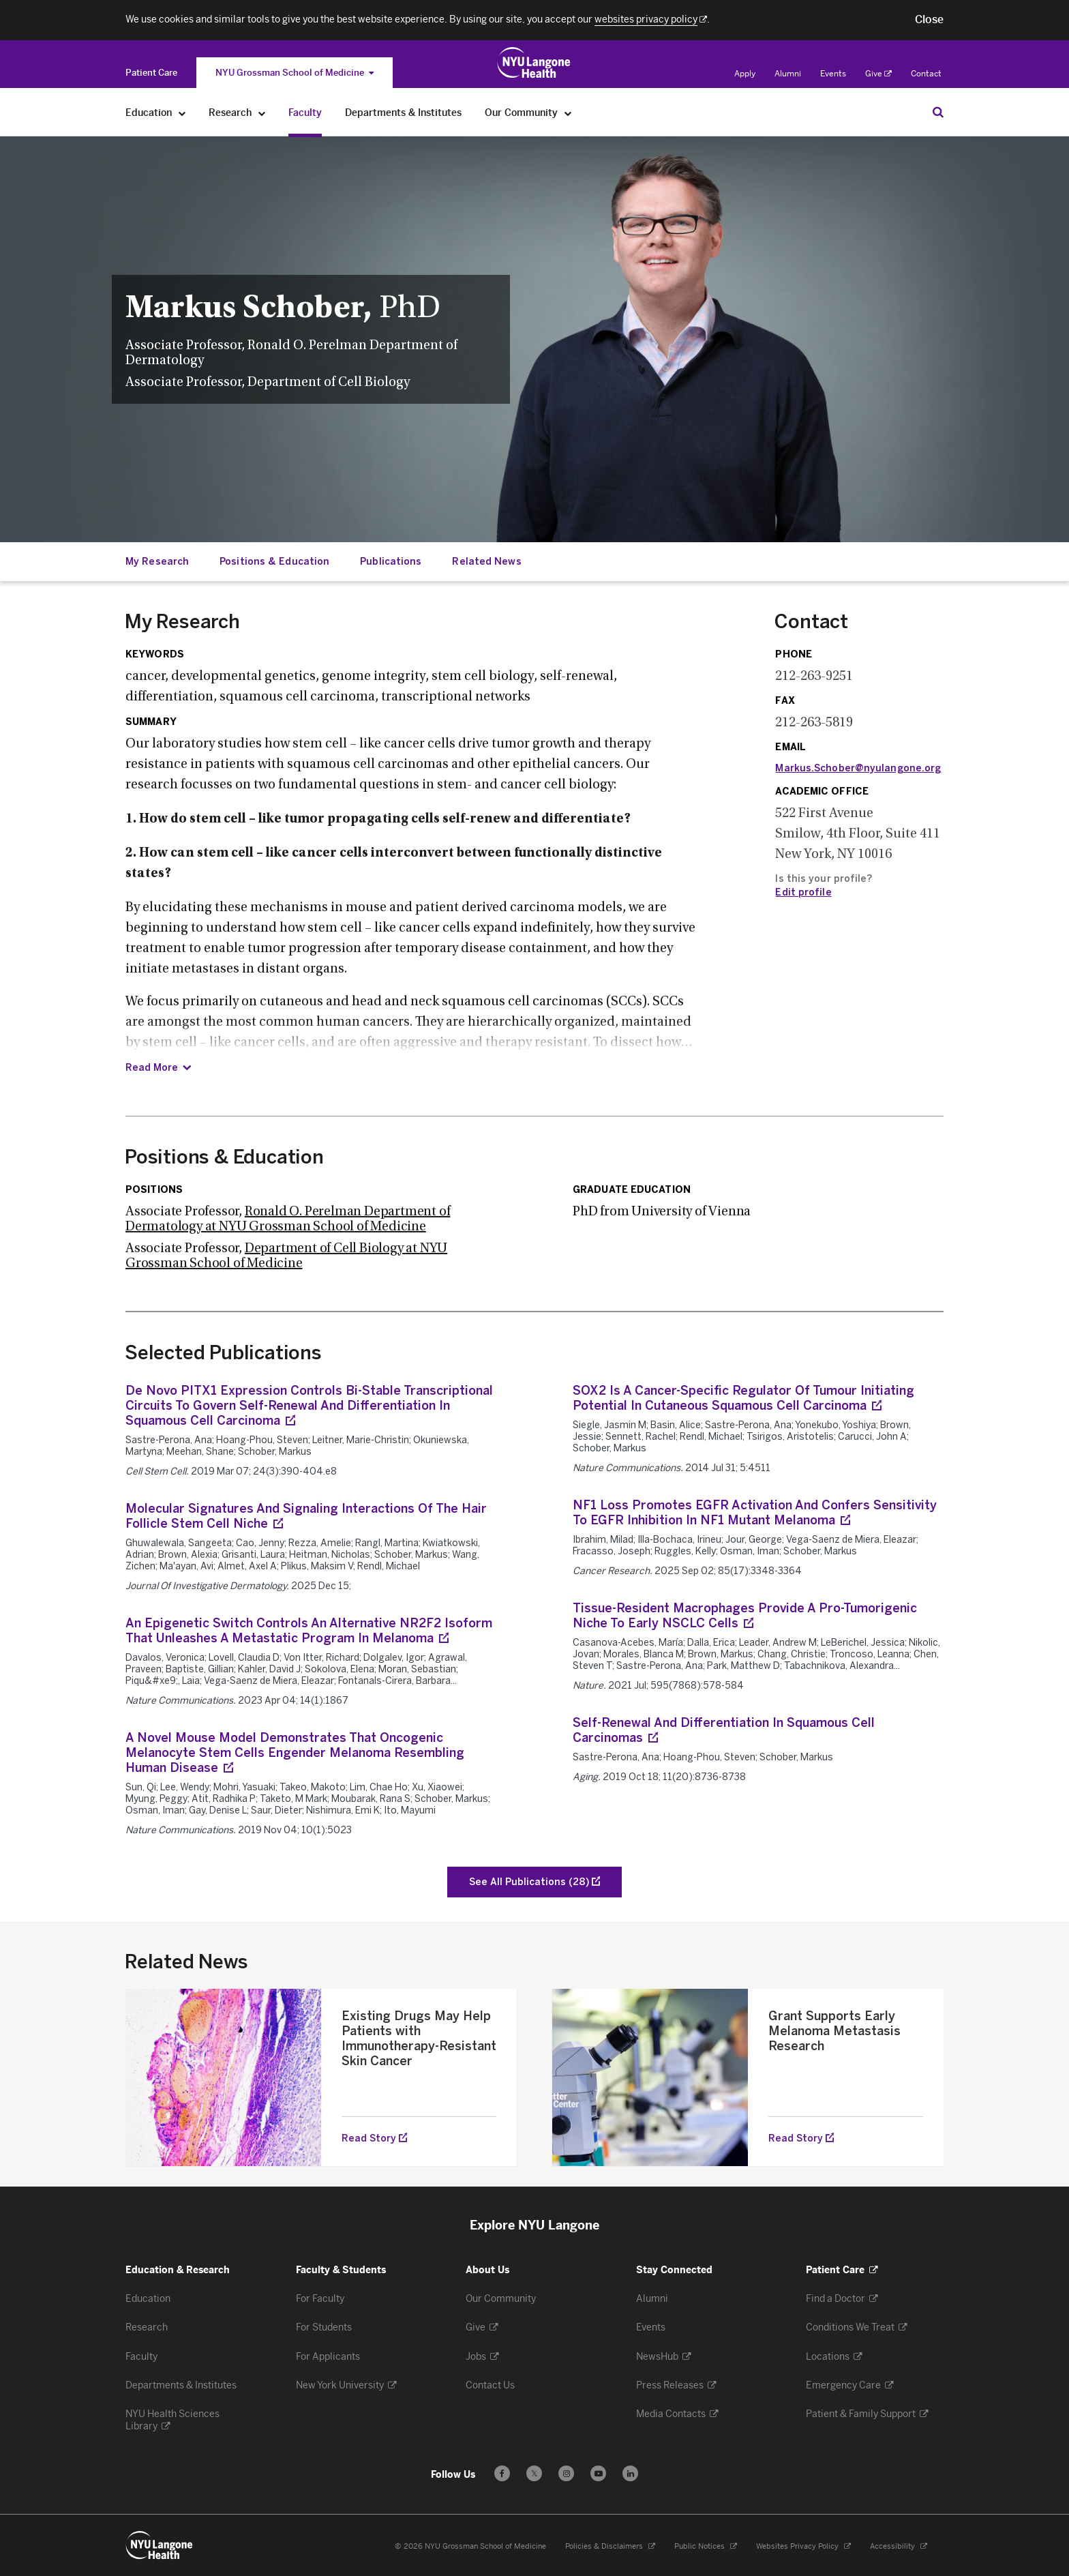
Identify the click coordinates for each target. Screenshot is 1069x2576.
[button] (929, 19)
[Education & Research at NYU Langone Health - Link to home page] (534, 63)
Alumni (787, 73)
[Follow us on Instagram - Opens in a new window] (566, 2473)
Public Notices (705, 2546)
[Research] (262, 113)
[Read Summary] (158, 1068)
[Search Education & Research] (938, 112)
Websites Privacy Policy (803, 2546)
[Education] (182, 113)
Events (833, 73)
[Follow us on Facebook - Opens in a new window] (502, 2473)
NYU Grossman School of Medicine (294, 73)
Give (878, 73)
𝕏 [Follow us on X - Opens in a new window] (534, 2475)
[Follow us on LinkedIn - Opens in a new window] (630, 2473)
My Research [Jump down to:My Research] (157, 561)
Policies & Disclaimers (610, 2546)
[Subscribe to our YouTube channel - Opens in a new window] (598, 2473)
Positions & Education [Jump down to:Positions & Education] (274, 561)
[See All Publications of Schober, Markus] (534, 1882)
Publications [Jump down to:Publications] (390, 561)
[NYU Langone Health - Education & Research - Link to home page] (159, 2545)
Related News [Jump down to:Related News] (486, 561)
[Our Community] (568, 113)
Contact (926, 73)
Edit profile (803, 892)
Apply (744, 73)
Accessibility (898, 2546)
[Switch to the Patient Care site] (151, 72)
